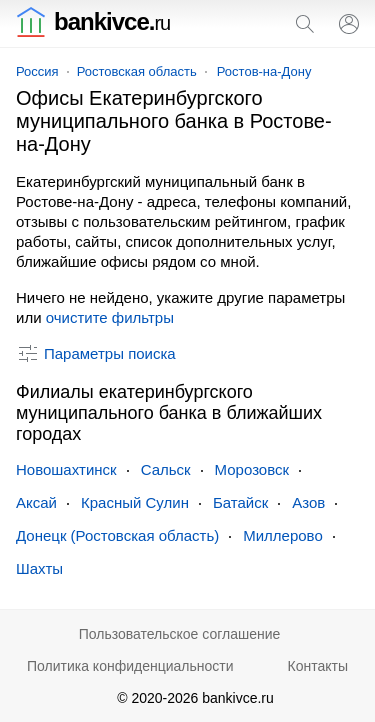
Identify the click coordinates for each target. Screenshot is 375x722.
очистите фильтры (110, 317)
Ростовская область (137, 71)
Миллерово (283, 535)
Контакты (318, 666)
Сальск (166, 469)
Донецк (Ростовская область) (117, 535)
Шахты (39, 568)
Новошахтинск (66, 469)
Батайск (240, 502)
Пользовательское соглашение (180, 634)
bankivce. (93, 21)
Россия (37, 71)
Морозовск (252, 469)
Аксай (36, 502)
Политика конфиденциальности (130, 666)
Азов (308, 502)
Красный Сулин (135, 502)
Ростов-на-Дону (264, 71)
